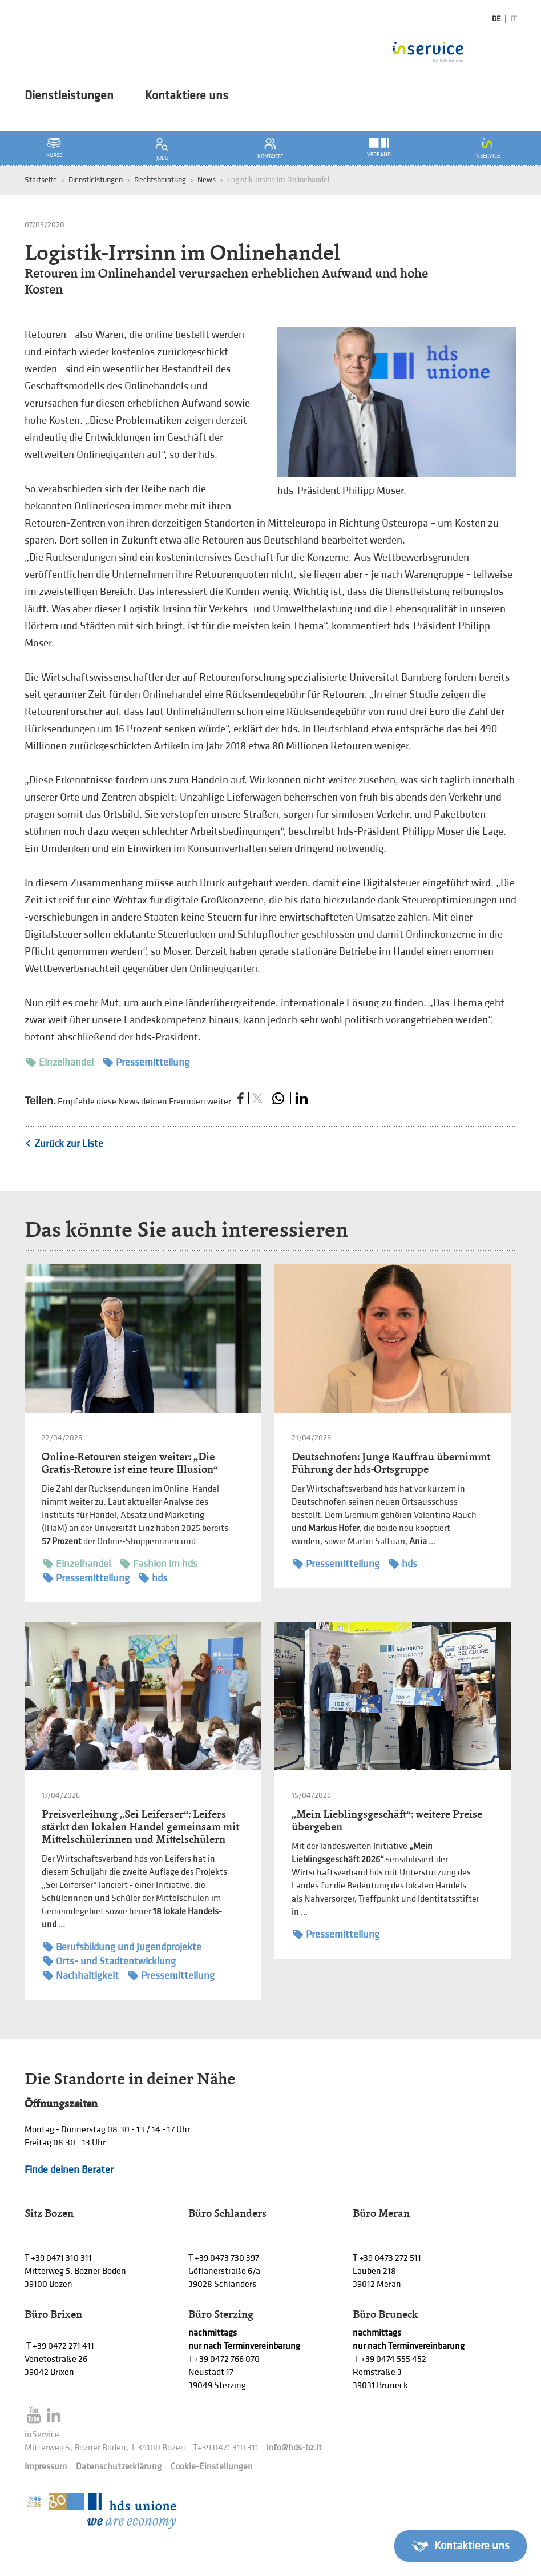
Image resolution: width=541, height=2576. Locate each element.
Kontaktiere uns (186, 96)
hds (153, 1578)
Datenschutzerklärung (119, 2466)
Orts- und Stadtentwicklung (109, 1961)
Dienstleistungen (69, 96)
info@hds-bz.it (294, 2447)
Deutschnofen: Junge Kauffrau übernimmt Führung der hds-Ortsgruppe (391, 1463)
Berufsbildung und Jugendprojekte (122, 1947)
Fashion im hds (158, 1564)
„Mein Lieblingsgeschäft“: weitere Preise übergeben (387, 1820)
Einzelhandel (60, 1062)
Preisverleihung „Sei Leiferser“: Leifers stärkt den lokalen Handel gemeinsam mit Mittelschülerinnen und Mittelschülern (140, 1826)
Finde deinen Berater (69, 2170)
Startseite (41, 179)
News (206, 179)
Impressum (46, 2466)
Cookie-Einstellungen (212, 2466)
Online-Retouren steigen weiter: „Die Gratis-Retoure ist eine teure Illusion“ (130, 1463)
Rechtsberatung (160, 179)
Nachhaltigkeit (81, 1975)
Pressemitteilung (146, 1062)
